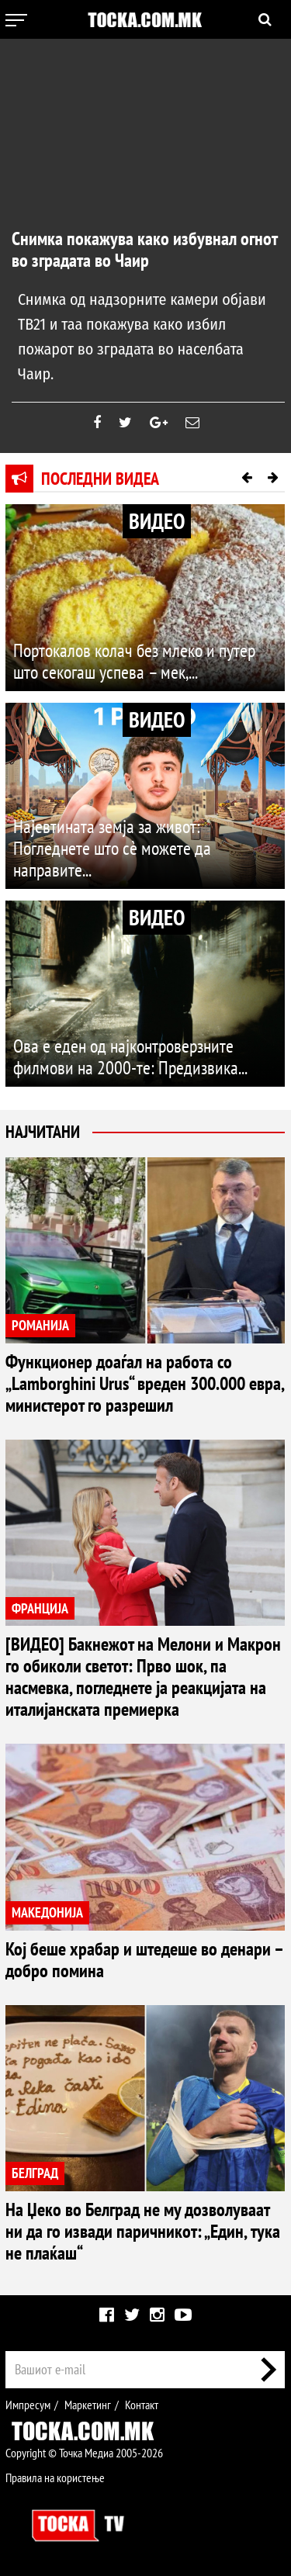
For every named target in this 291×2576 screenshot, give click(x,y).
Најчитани (42, 1132)
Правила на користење (55, 2477)
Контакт (141, 2404)
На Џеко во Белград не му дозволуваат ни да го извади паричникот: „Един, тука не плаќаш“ (142, 2231)
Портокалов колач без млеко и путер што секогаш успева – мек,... (134, 661)
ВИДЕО (157, 521)
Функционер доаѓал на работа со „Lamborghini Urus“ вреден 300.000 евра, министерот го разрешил (144, 1383)
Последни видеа (100, 478)
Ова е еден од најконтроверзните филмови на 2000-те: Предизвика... (130, 1057)
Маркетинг (87, 2404)
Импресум (27, 2404)
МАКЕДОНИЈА (47, 1912)
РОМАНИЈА (40, 1325)
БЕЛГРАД (35, 2173)
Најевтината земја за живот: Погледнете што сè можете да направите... (112, 848)
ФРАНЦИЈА (40, 1608)
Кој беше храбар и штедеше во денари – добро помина (143, 1960)
